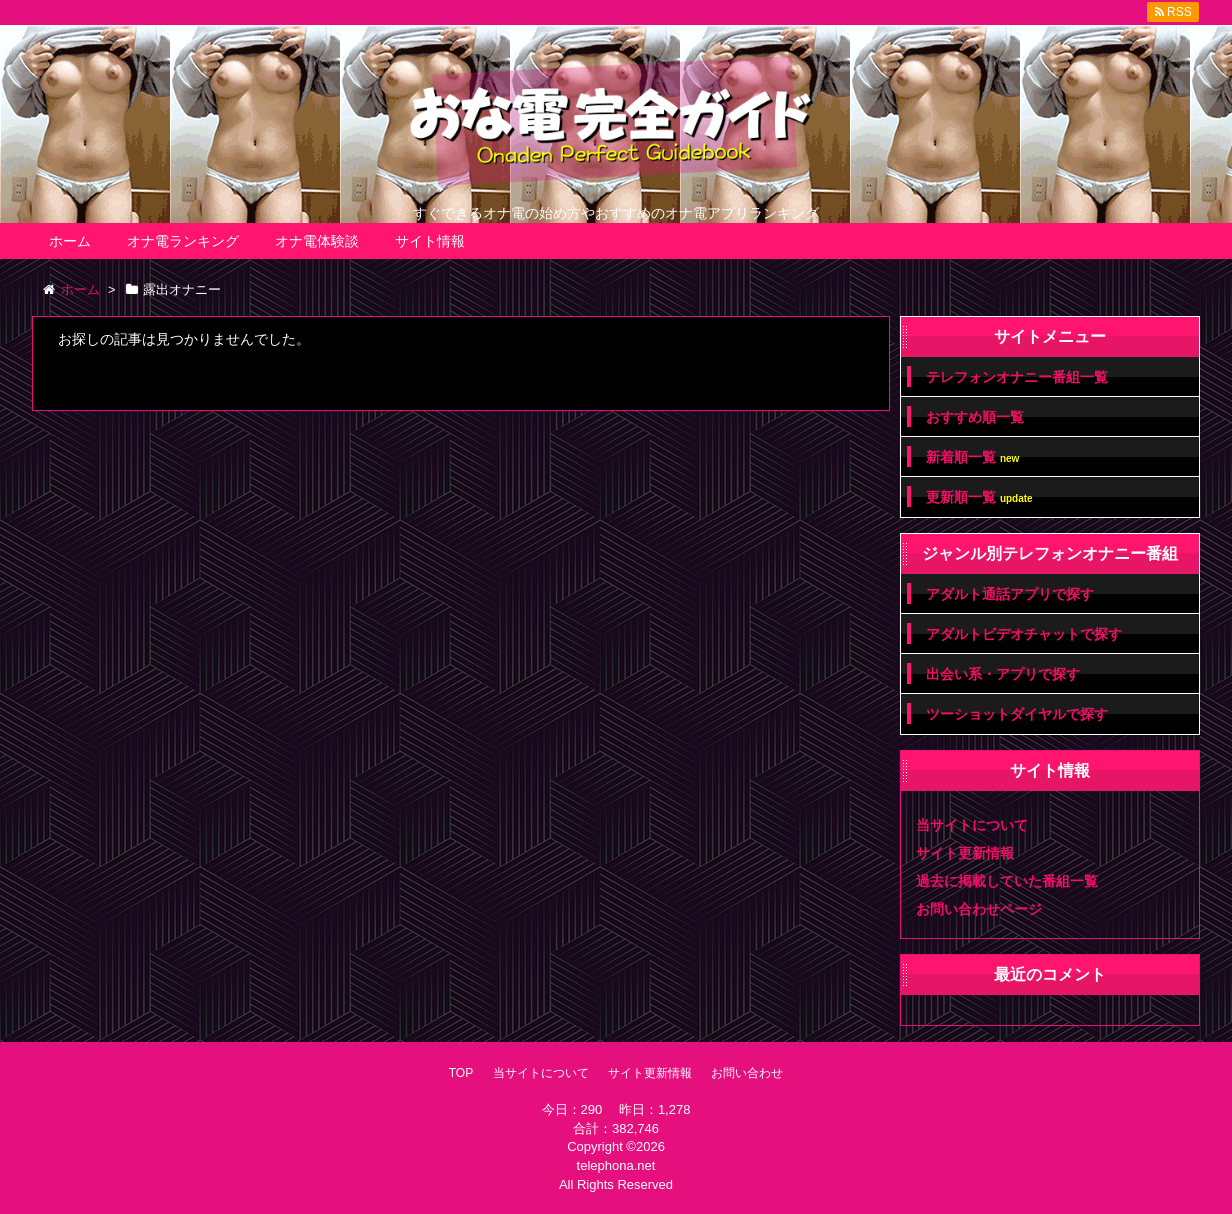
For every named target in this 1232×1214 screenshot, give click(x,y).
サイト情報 (430, 241)
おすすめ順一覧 (975, 417)
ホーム (70, 241)
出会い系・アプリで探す (1003, 674)
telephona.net (616, 1165)
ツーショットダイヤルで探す (1017, 714)
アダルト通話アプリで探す (1010, 594)
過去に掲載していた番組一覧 (1007, 881)
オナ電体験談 (317, 241)
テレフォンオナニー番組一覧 (1017, 377)
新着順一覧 (972, 457)
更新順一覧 (979, 497)
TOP (461, 1073)
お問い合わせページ (979, 909)
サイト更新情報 (965, 853)
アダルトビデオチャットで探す (1024, 634)
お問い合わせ (747, 1073)
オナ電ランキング (183, 241)
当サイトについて (972, 825)
